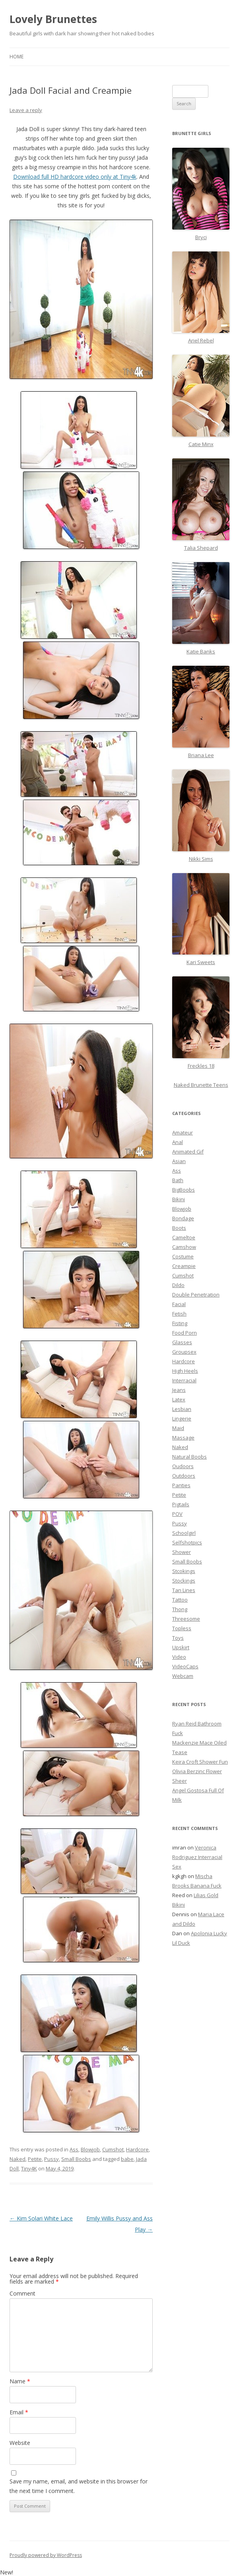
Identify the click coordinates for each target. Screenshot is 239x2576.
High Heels (185, 1370)
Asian (179, 1161)
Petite (35, 2158)
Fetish (179, 1313)
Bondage (183, 1218)
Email (19, 2412)
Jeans (179, 1389)
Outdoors (183, 1475)
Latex (178, 1399)
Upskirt (180, 1647)
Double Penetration (196, 1294)
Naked (17, 2158)
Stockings (183, 1580)
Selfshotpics (187, 1542)
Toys (178, 1637)
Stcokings (183, 1571)
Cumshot (113, 2149)
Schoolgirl (184, 1532)
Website (20, 2443)
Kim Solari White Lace (41, 2218)
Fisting (179, 1323)
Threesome (186, 1618)
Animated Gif (188, 1151)
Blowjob (90, 2149)
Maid (178, 1428)
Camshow (184, 1246)
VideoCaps (185, 1666)
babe (127, 2158)
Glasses (182, 1342)
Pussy (51, 2158)
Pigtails (180, 1504)
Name (20, 2381)
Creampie (184, 1266)
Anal (177, 1142)
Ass (74, 2149)
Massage (183, 1437)
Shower (181, 1552)
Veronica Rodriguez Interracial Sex (197, 1857)
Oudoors (183, 1466)
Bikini (178, 1199)
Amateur (182, 1132)
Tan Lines (183, 1590)
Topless (181, 1628)
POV (177, 1513)
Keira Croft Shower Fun (200, 1761)
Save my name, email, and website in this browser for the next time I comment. (79, 2486)
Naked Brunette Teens (201, 1084)
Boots (179, 1227)
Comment (22, 2293)
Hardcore (137, 2149)
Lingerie (181, 1418)
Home (16, 56)
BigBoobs (183, 1189)
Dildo (178, 1285)
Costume (183, 1256)
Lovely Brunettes (53, 19)
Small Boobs (76, 2158)
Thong (179, 1609)
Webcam (182, 1675)
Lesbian (181, 1409)
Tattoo (180, 1599)
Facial (179, 1304)
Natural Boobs (189, 1456)
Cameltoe (183, 1237)
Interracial (184, 1380)
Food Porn (184, 1332)
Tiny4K (29, 2168)
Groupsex (184, 1351)
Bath (177, 1180)
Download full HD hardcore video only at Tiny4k (74, 176)
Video (179, 1656)
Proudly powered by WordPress (46, 2555)
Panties (181, 1485)
